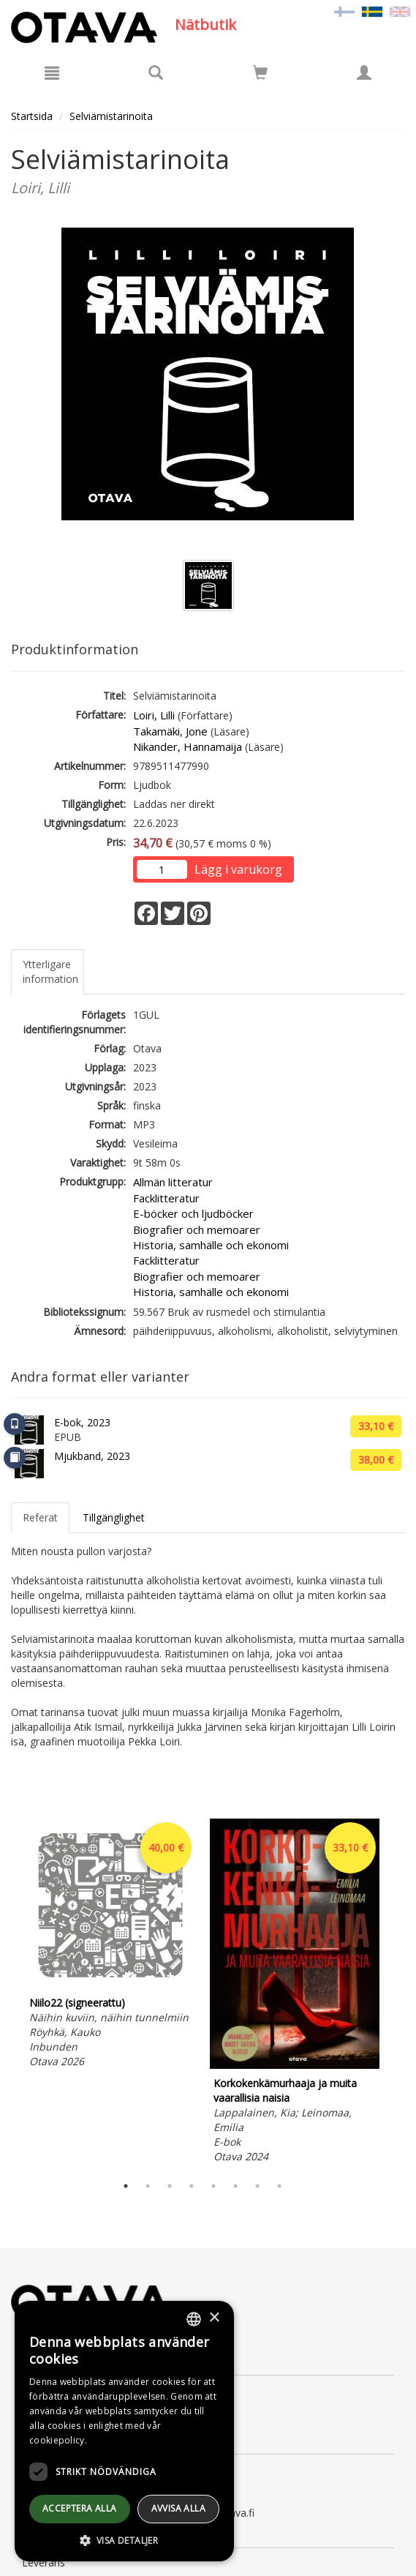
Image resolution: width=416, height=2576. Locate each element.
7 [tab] (257, 2186)
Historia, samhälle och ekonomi (211, 1245)
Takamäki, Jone (170, 731)
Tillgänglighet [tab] (114, 1517)
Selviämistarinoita (111, 116)
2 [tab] (147, 2186)
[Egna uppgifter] (364, 72)
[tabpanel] (110, 1945)
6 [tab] (235, 2186)
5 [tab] (213, 2186)
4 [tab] (191, 2186)
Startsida (32, 116)
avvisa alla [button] (178, 2508)
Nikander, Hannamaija (187, 746)
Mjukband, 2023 (92, 1456)
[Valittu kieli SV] (372, 11)
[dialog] (124, 2431)
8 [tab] (279, 2186)
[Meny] (51, 72)
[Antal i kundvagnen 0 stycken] (260, 75)
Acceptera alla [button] (79, 2508)
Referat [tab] (40, 1517)
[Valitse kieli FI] (344, 11)
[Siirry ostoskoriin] (260, 72)
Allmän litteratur (173, 1182)
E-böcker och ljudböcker (193, 1213)
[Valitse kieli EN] (399, 11)
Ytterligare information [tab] (50, 971)
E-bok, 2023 (82, 1422)
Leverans (43, 2562)
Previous (7, 1993)
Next (397, 1993)
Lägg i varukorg (238, 869)
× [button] (213, 2318)
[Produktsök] (155, 72)
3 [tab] (169, 2186)
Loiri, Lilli (154, 715)
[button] (124, 2540)
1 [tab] (125, 2186)
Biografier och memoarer (196, 1229)
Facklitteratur (166, 1198)
